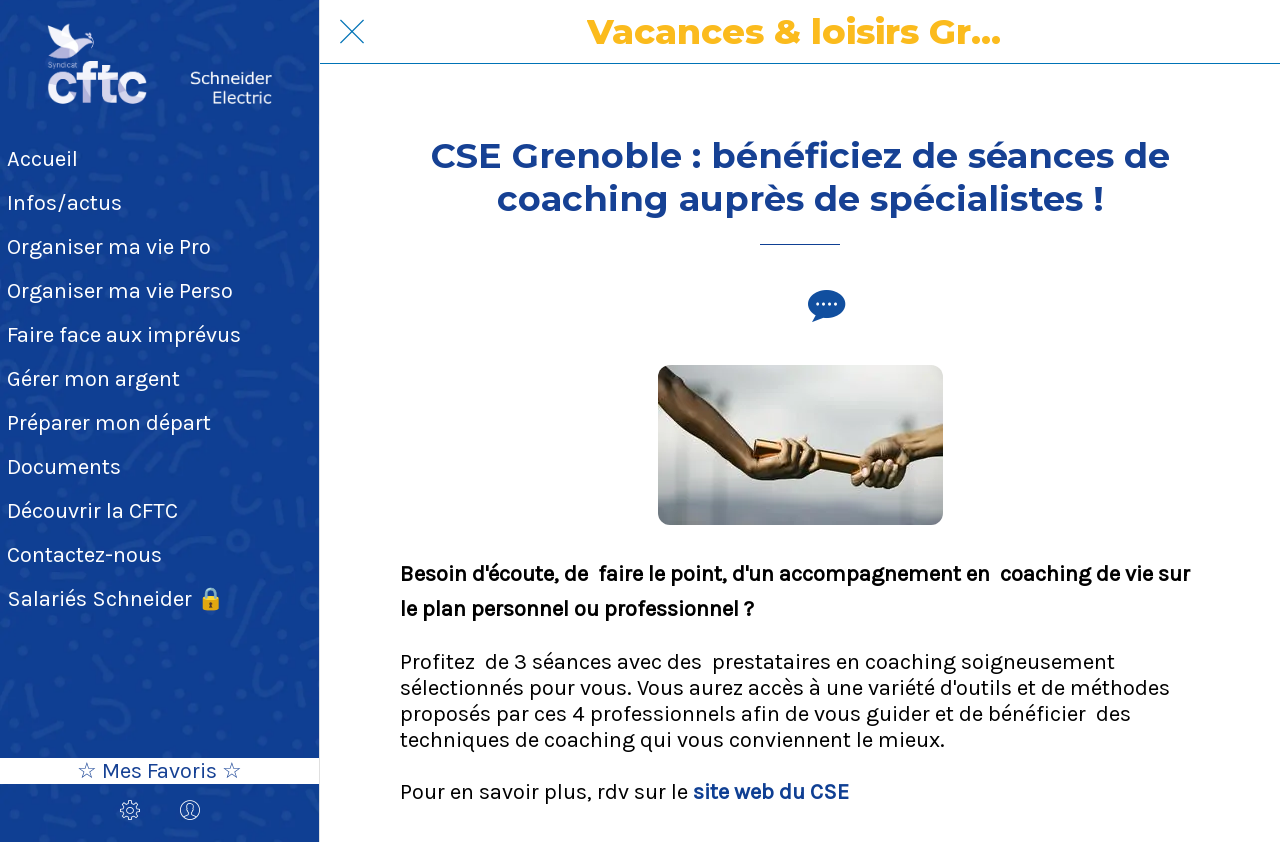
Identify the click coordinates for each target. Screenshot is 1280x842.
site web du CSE (771, 792)
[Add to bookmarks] (776, 305)
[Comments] (824, 305)
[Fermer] (352, 32)
